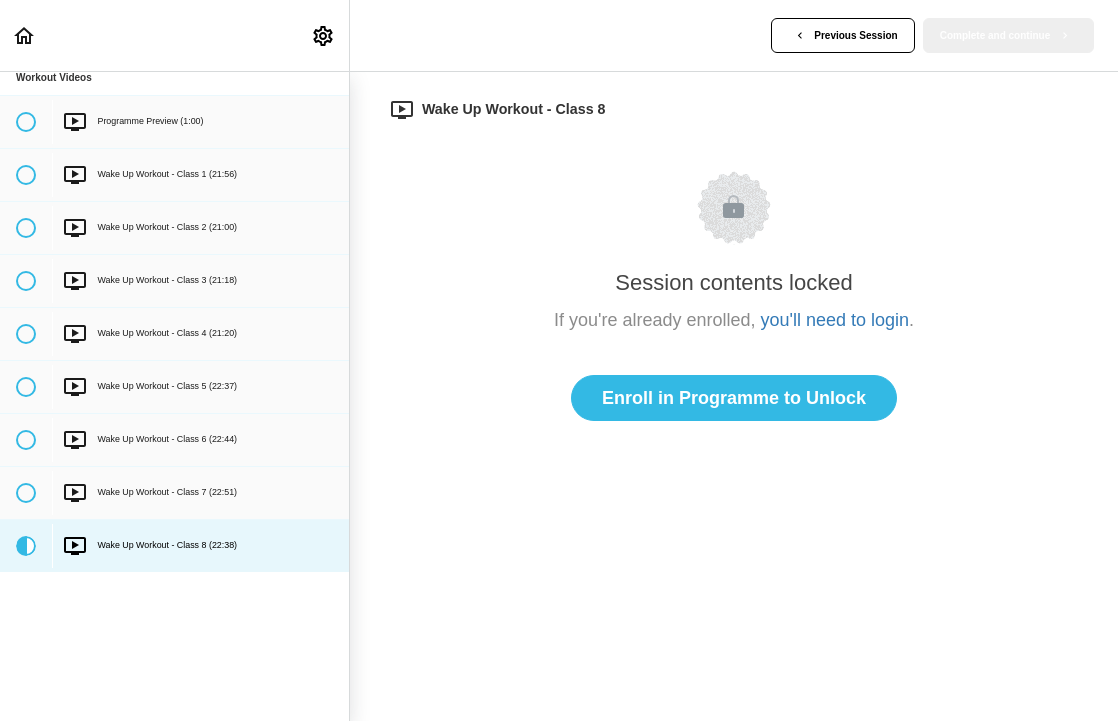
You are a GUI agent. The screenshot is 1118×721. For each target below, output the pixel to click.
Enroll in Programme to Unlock (734, 398)
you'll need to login (835, 320)
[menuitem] (324, 35)
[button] (25, 35)
